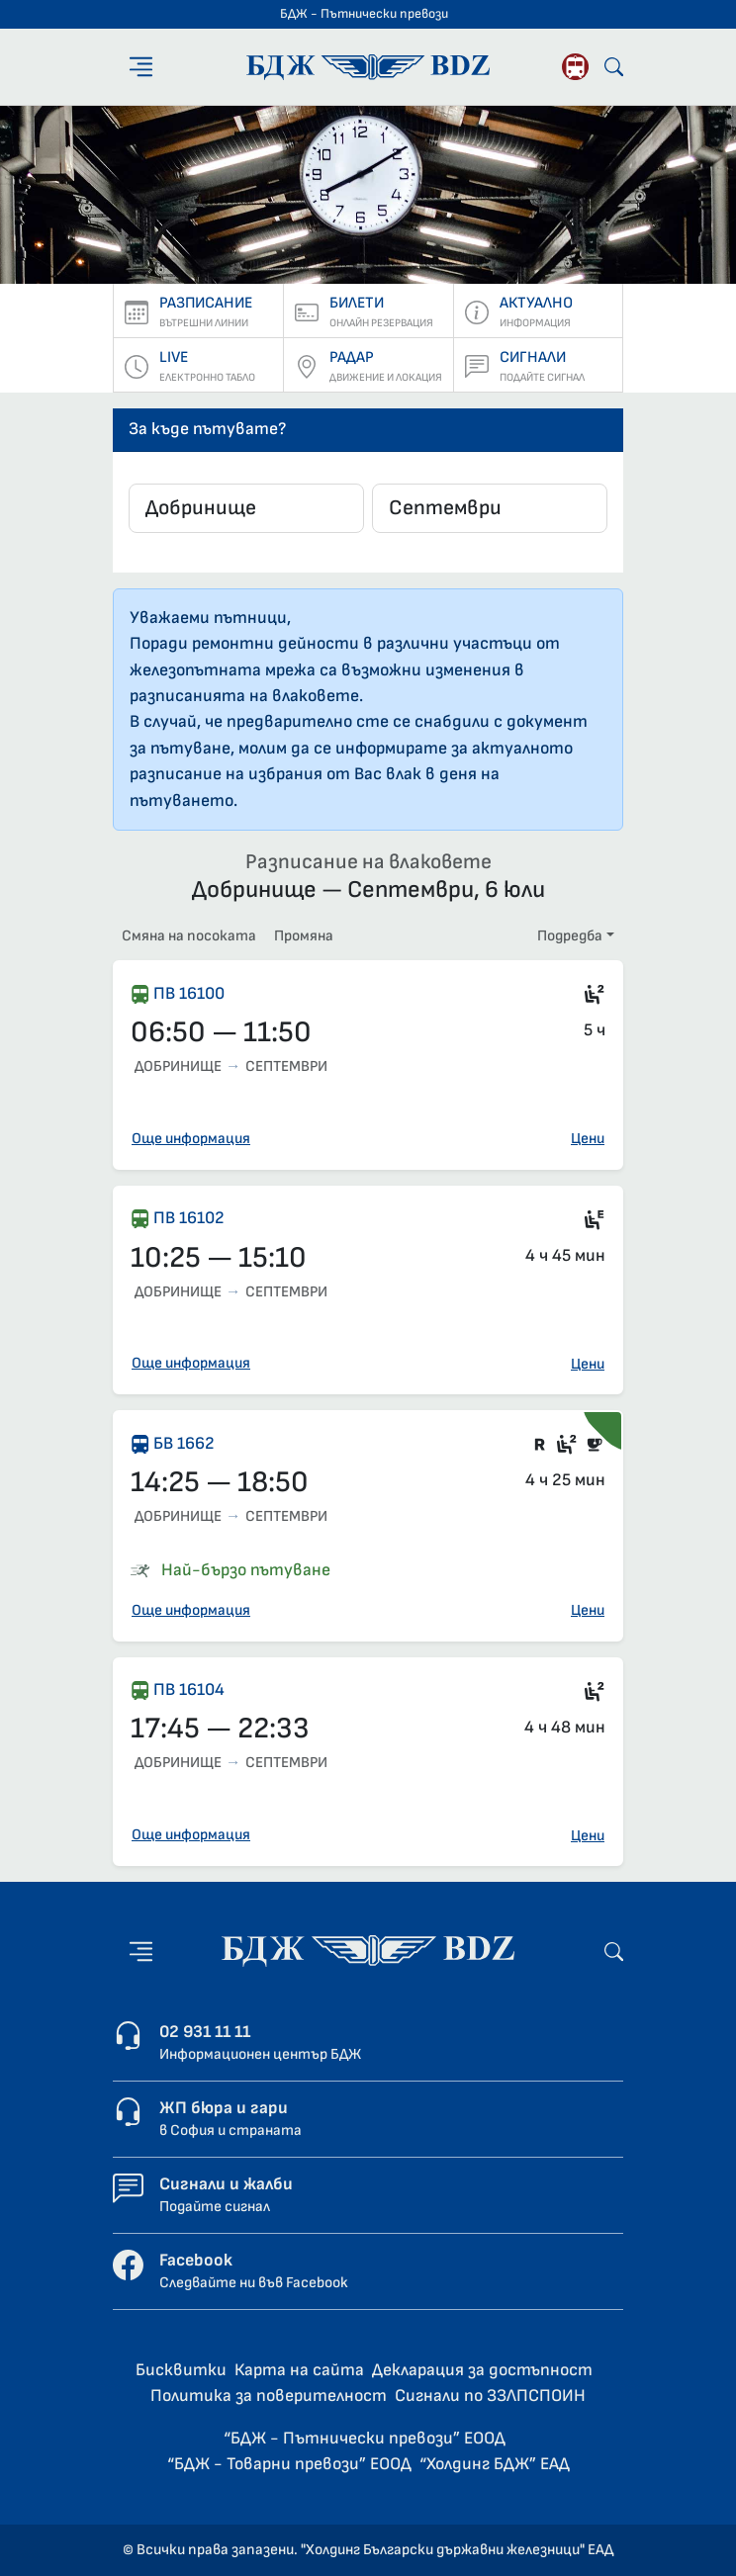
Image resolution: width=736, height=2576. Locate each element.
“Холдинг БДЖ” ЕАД (494, 2463)
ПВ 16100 (189, 993)
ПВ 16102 (189, 1217)
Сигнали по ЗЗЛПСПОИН (490, 2395)
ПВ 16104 (189, 1689)
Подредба (569, 936)
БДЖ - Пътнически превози (364, 14)
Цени (587, 1138)
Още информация (191, 1138)
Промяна (303, 936)
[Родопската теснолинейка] (575, 66)
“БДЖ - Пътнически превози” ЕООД (365, 2438)
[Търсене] (613, 66)
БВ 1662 (184, 1443)
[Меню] (141, 66)
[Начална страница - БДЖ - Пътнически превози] (368, 1950)
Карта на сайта (299, 2369)
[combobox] (246, 508)
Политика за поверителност (268, 2395)
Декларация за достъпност (482, 2369)
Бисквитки (181, 2369)
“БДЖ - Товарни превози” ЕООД (289, 2463)
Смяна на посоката (189, 936)
